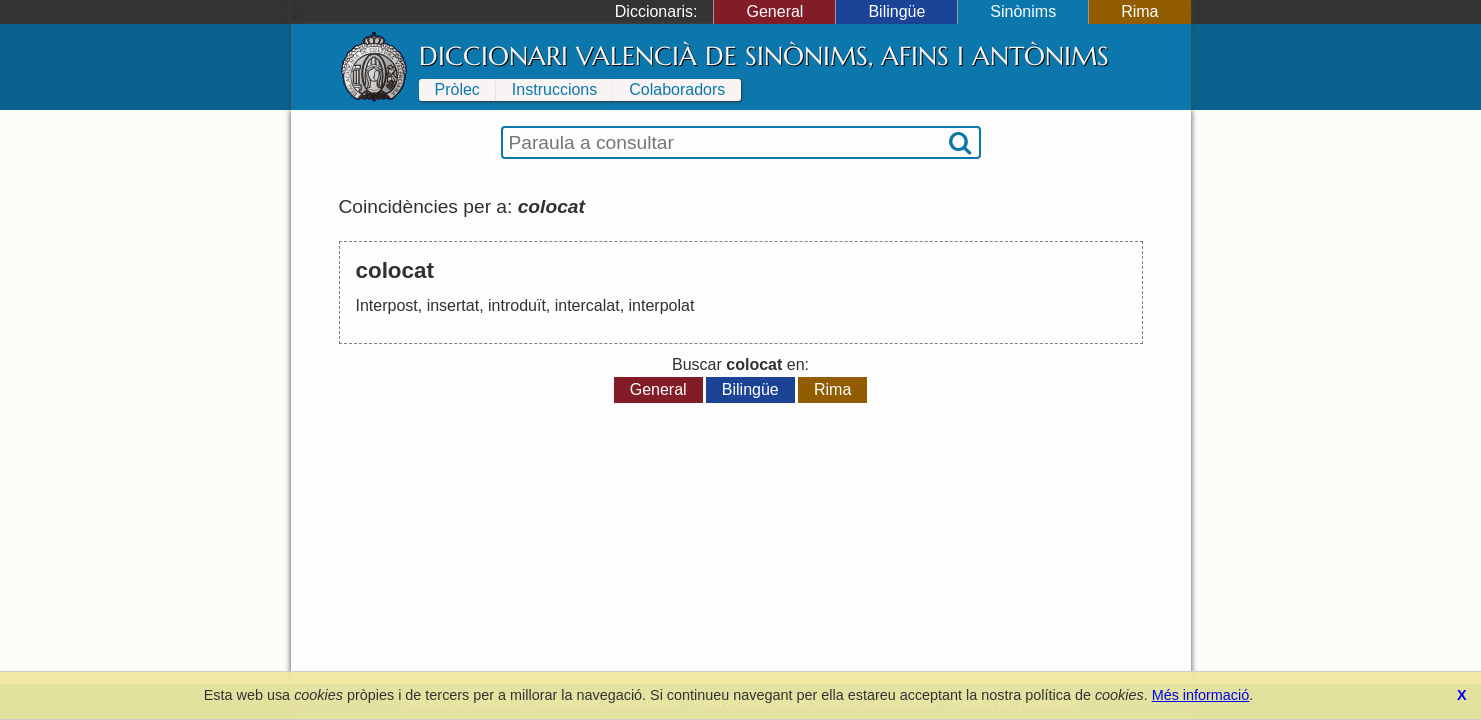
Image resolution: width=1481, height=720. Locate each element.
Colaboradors (677, 89)
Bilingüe (896, 11)
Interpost (387, 305)
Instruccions (554, 89)
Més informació (1201, 695)
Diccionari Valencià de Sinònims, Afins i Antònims (764, 56)
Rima (1139, 11)
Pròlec (457, 89)
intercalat (587, 305)
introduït (517, 305)
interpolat (662, 305)
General (774, 11)
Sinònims (1023, 11)
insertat (453, 305)
